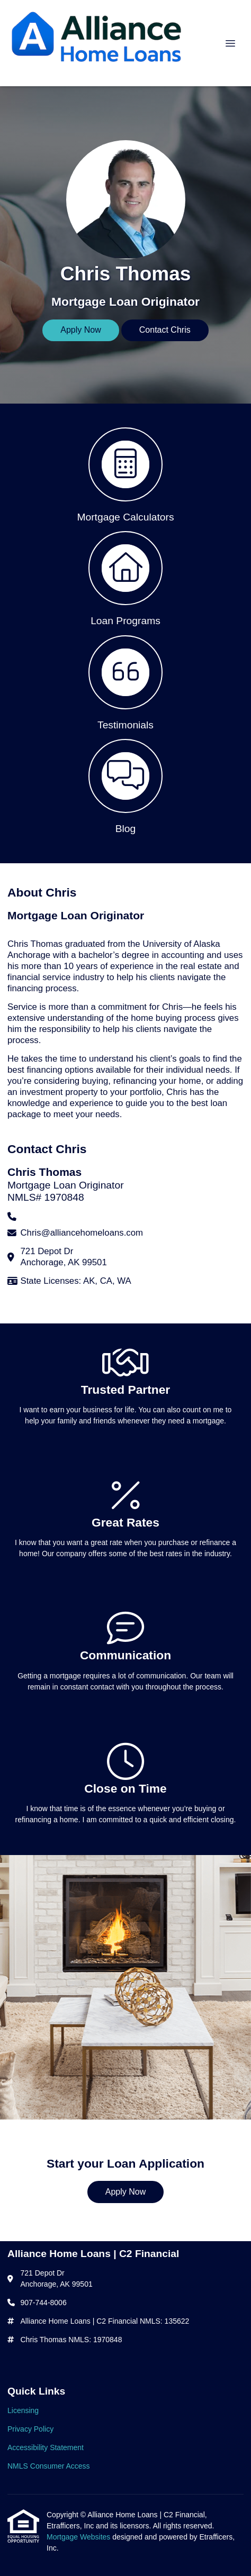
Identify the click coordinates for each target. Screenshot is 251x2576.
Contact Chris (165, 329)
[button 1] (125, 474)
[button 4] (125, 785)
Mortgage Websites (79, 2537)
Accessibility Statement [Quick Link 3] (45, 2447)
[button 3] (125, 682)
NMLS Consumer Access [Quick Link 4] (48, 2466)
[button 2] (125, 577)
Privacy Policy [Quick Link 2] (30, 2429)
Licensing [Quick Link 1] (23, 2410)
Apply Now (80, 329)
